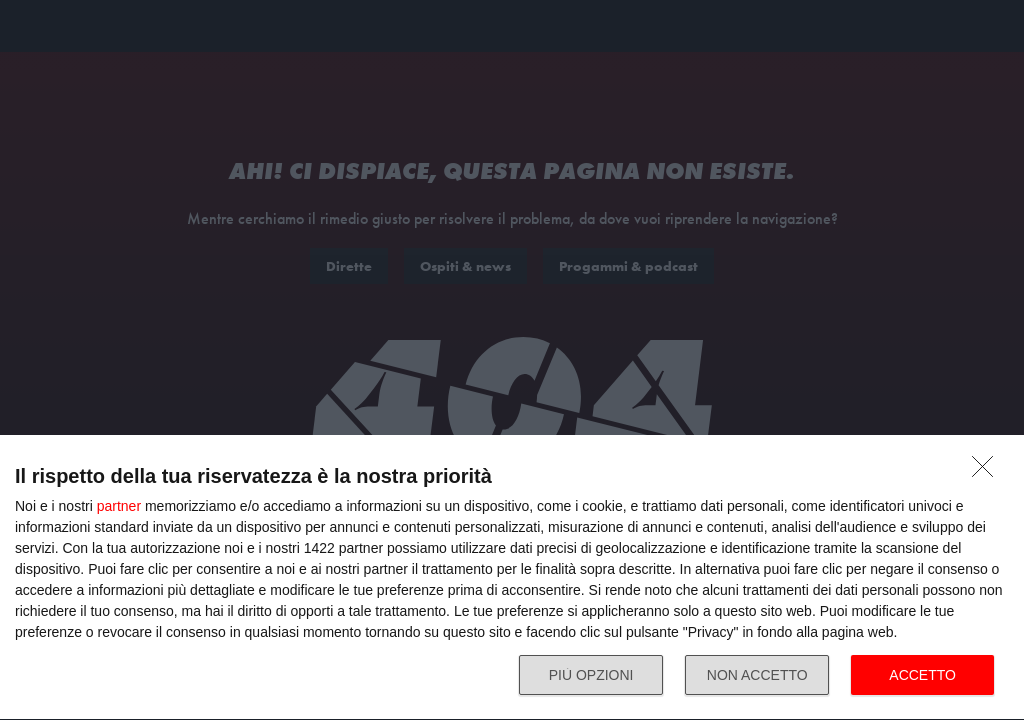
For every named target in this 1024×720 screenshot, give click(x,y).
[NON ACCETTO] (988, 472)
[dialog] (512, 578)
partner (119, 506)
